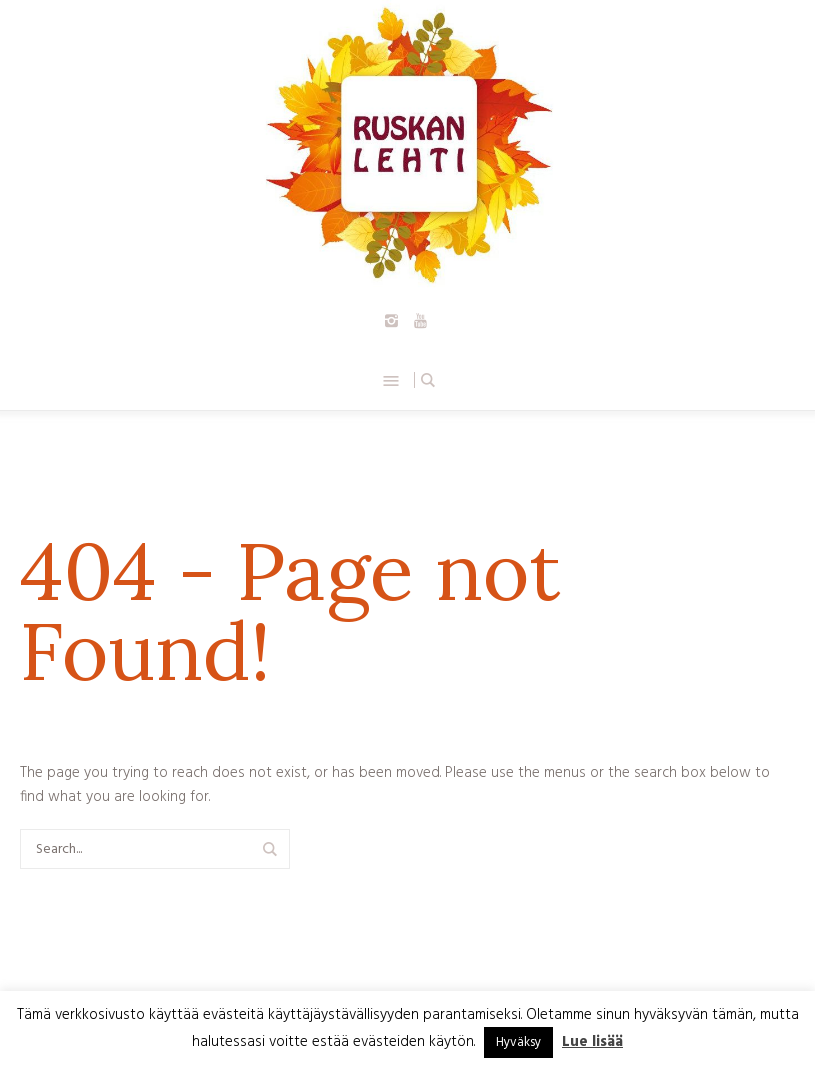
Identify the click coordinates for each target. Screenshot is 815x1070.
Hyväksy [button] (518, 1042)
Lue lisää (592, 1042)
